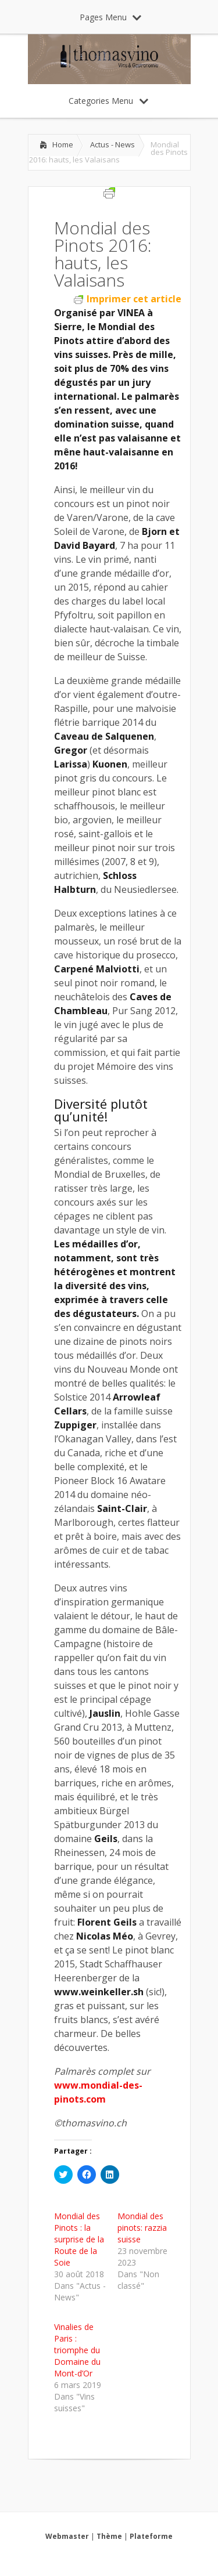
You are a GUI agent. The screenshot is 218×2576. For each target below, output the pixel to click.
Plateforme (151, 2536)
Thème (109, 2536)
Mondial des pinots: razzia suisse (142, 2227)
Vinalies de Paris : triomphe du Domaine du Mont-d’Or (77, 2350)
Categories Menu (108, 100)
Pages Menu (110, 17)
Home (62, 144)
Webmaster (67, 2536)
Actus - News (112, 144)
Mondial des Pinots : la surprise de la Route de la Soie (79, 2239)
